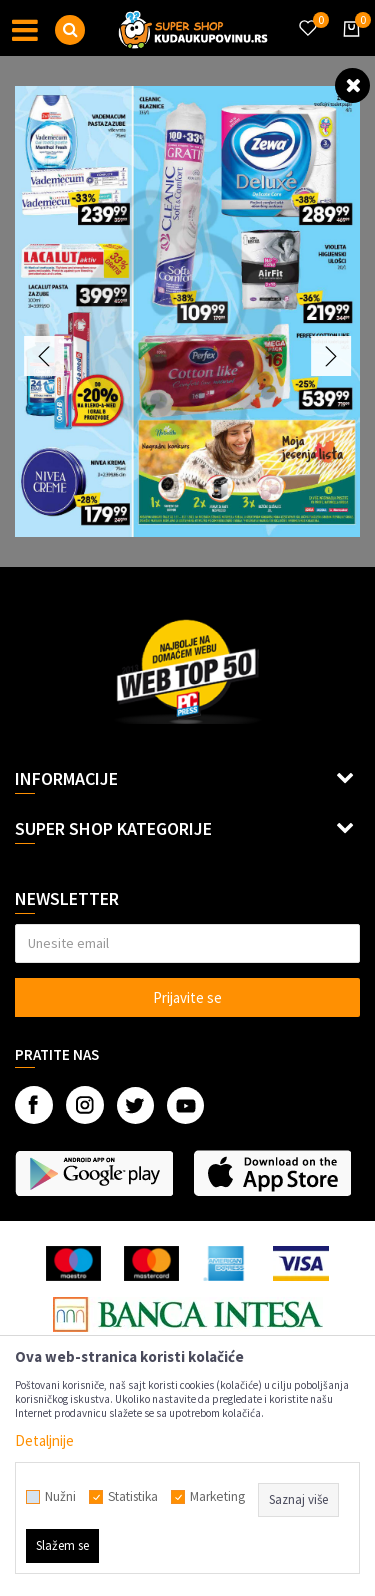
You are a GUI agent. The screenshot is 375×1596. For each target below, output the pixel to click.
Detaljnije (44, 1440)
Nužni (60, 1497)
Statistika (133, 1497)
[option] (187, 311)
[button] (70, 30)
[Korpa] (348, 47)
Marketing (217, 1497)
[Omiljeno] (307, 16)
